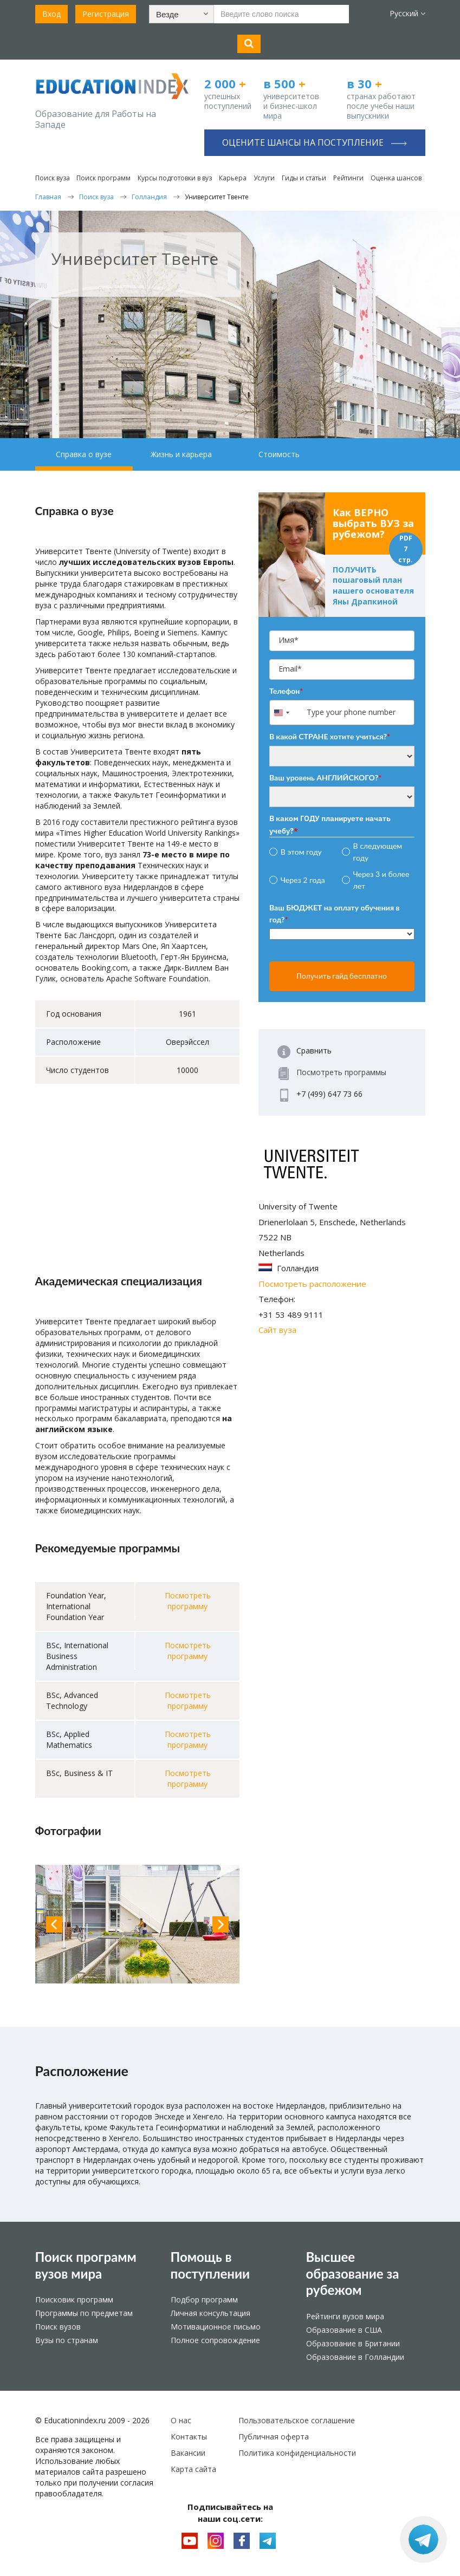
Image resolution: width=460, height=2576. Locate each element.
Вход (51, 14)
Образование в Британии (353, 2343)
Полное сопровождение (215, 2340)
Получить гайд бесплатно (341, 976)
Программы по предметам (84, 2313)
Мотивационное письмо (216, 2326)
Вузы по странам (66, 2340)
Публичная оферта (273, 2436)
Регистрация (105, 14)
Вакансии (188, 2453)
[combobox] (287, 712)
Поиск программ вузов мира (86, 2265)
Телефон (286, 690)
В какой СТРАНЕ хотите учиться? (329, 736)
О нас (181, 2420)
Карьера (233, 178)
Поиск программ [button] (103, 178)
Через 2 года (303, 879)
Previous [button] (54, 1924)
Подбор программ (204, 2299)
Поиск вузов (58, 2326)
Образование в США (344, 2330)
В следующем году (378, 851)
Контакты (189, 2436)
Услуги (264, 178)
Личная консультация (210, 2313)
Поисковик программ (74, 2299)
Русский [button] (407, 13)
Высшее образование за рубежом (352, 2273)
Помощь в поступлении (210, 2265)
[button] (181, 14)
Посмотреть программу (188, 1600)
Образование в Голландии (355, 2357)
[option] (137, 1924)
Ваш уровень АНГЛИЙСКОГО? (325, 777)
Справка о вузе (84, 454)
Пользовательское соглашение (296, 2420)
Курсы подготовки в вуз (175, 178)
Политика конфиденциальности (297, 2453)
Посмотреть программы (341, 1072)
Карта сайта (193, 2469)
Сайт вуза (277, 1329)
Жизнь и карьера (181, 454)
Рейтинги (348, 178)
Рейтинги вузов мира (345, 2316)
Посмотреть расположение (312, 1283)
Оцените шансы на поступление (314, 142)
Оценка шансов (396, 178)
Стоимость (279, 454)
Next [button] (220, 1924)
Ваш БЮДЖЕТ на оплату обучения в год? (334, 913)
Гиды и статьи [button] (304, 178)
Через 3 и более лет (381, 879)
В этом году (301, 851)
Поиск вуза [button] (52, 178)
